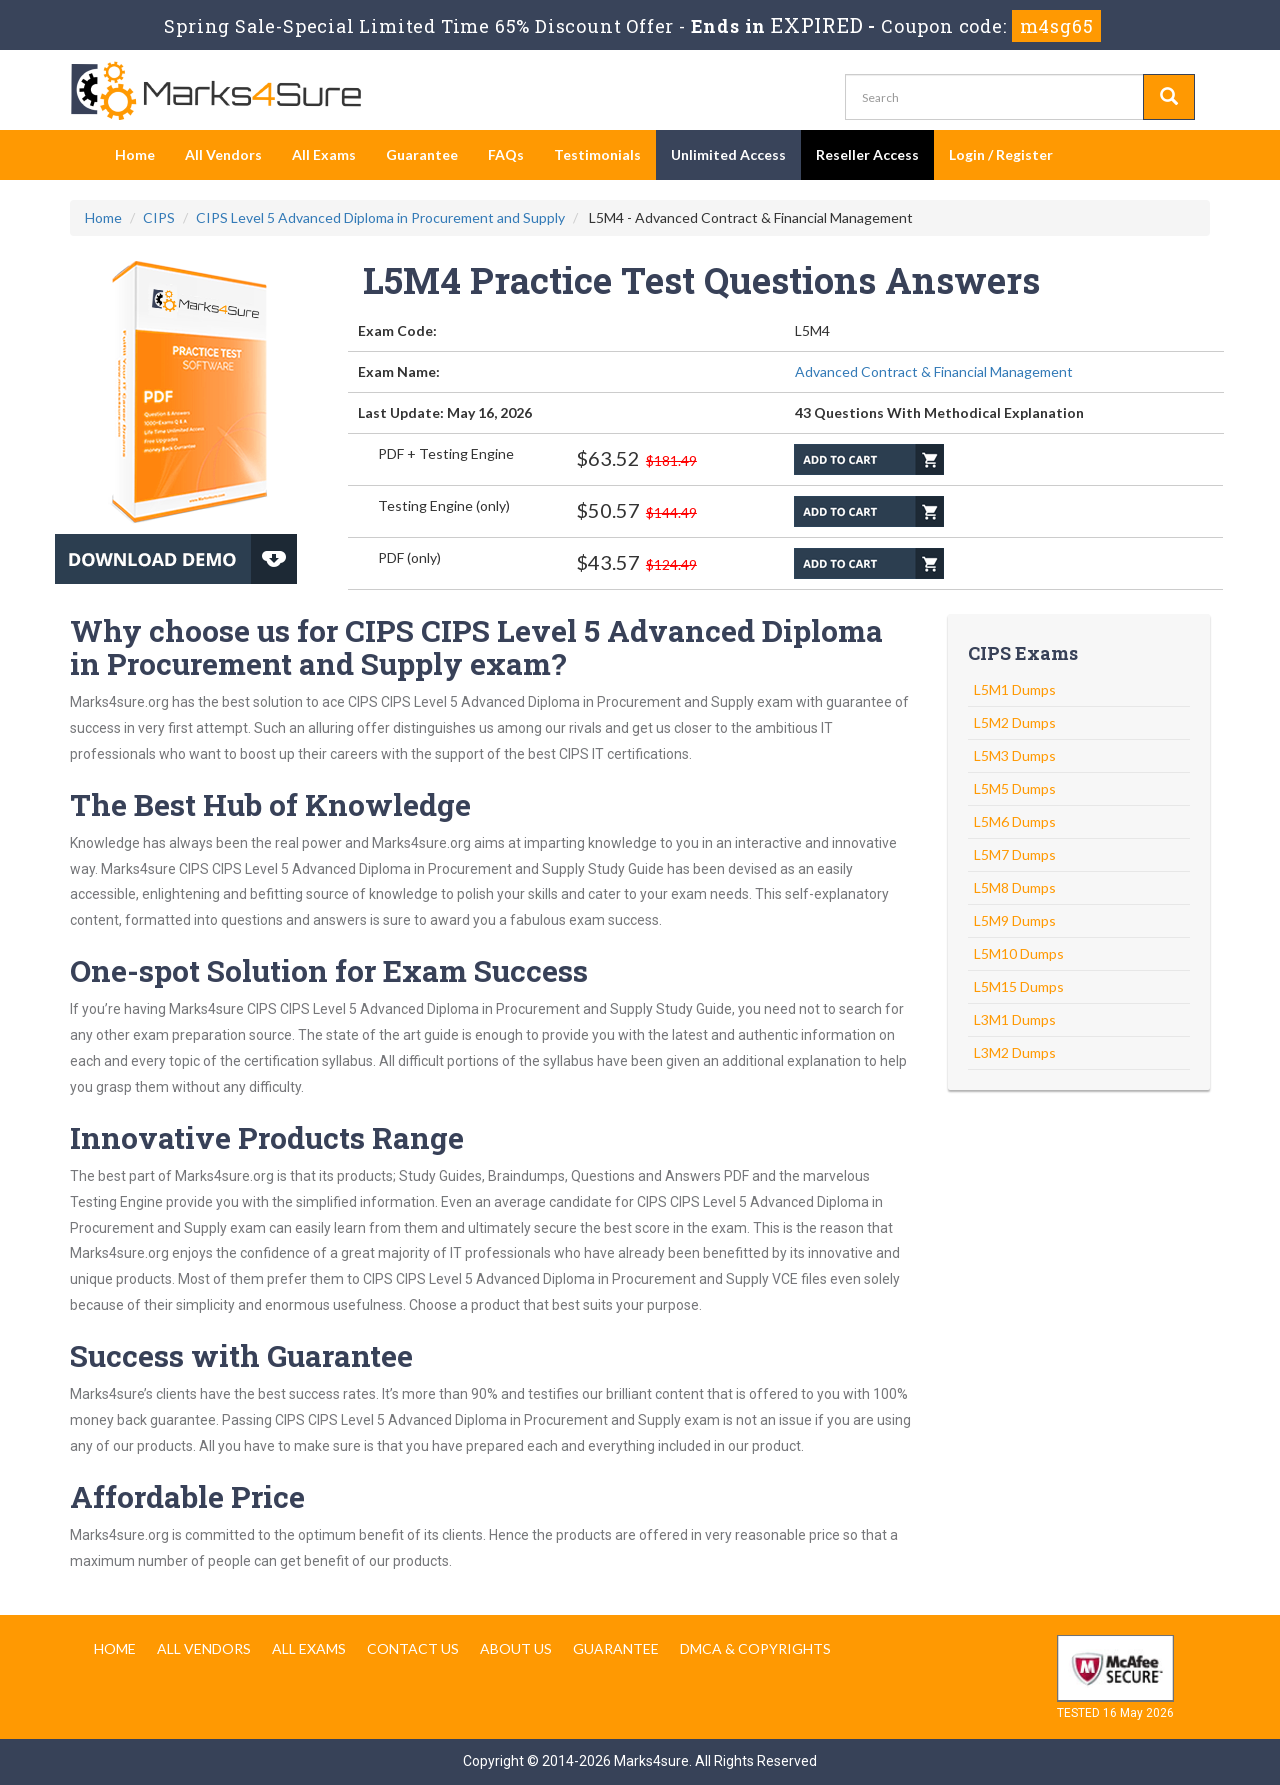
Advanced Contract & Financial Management (934, 371)
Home (135, 154)
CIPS (159, 217)
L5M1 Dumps (1015, 689)
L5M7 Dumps (1015, 854)
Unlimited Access (728, 154)
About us (516, 1648)
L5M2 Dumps (1015, 722)
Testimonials (597, 154)
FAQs (506, 154)
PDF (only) (409, 557)
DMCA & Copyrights (755, 1648)
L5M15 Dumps (1019, 986)
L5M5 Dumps (1015, 788)
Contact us (413, 1648)
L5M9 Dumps (1015, 920)
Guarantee (422, 154)
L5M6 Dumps (1015, 821)
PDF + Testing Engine (446, 453)
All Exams (324, 154)
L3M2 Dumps (1015, 1052)
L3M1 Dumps (1015, 1019)
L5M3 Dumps (1015, 755)
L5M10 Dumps (1019, 953)
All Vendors (223, 154)
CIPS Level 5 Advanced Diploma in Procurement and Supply (380, 217)
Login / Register (1001, 154)
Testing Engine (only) (444, 505)
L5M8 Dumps (1015, 887)
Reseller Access (867, 154)
